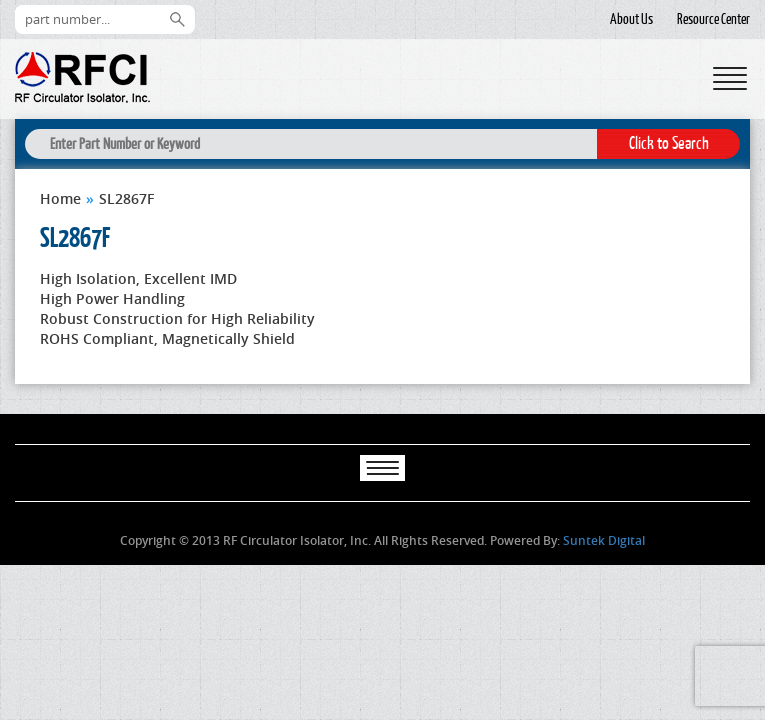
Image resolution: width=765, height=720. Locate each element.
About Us (631, 19)
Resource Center (713, 19)
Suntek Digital (604, 540)
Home (60, 198)
